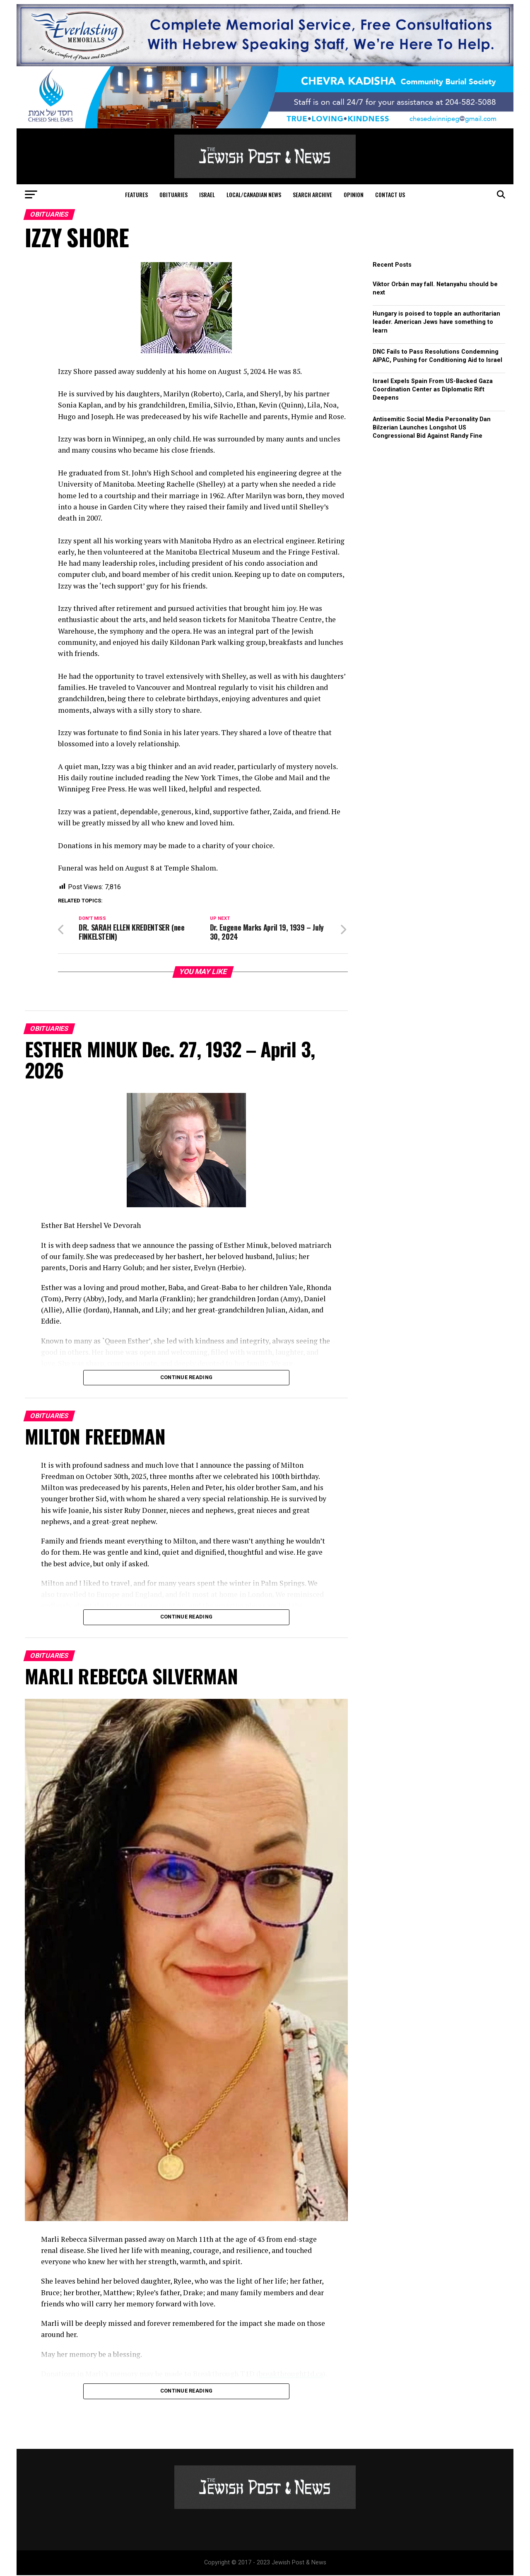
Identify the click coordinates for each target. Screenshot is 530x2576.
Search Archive (312, 194)
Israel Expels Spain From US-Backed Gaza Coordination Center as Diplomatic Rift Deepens (433, 389)
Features (136, 194)
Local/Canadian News (253, 194)
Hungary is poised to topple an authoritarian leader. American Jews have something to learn (436, 322)
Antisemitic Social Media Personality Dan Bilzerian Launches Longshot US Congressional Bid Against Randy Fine (432, 427)
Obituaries (173, 194)
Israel (207, 194)
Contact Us (390, 194)
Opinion (354, 194)
